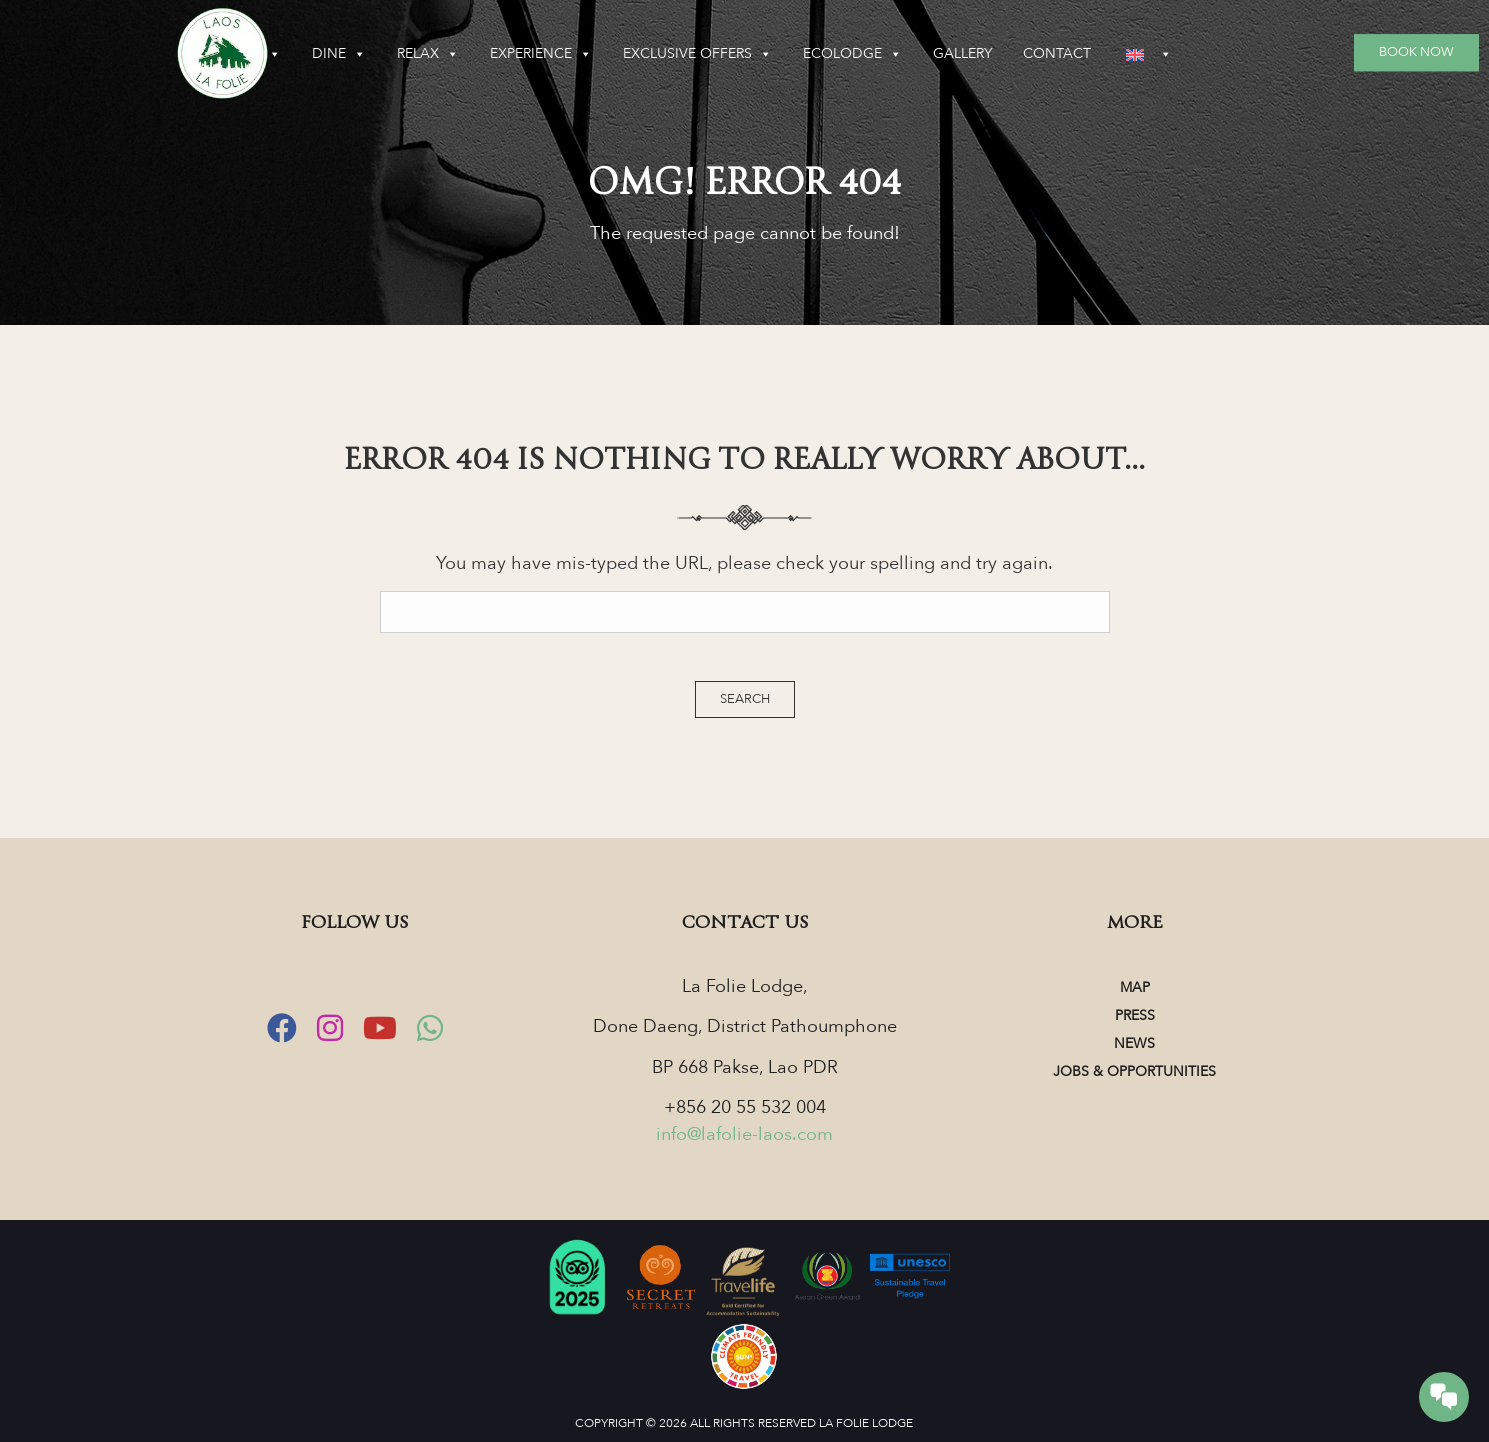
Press (1135, 1015)
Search (745, 699)
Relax (565, 54)
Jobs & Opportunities (1134, 1071)
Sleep (388, 54)
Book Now (1416, 52)
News (1134, 1043)
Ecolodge (989, 54)
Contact (1194, 53)
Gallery (1099, 53)
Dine (476, 54)
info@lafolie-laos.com (744, 1134)
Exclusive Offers (834, 54)
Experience (678, 54)
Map (1135, 987)
